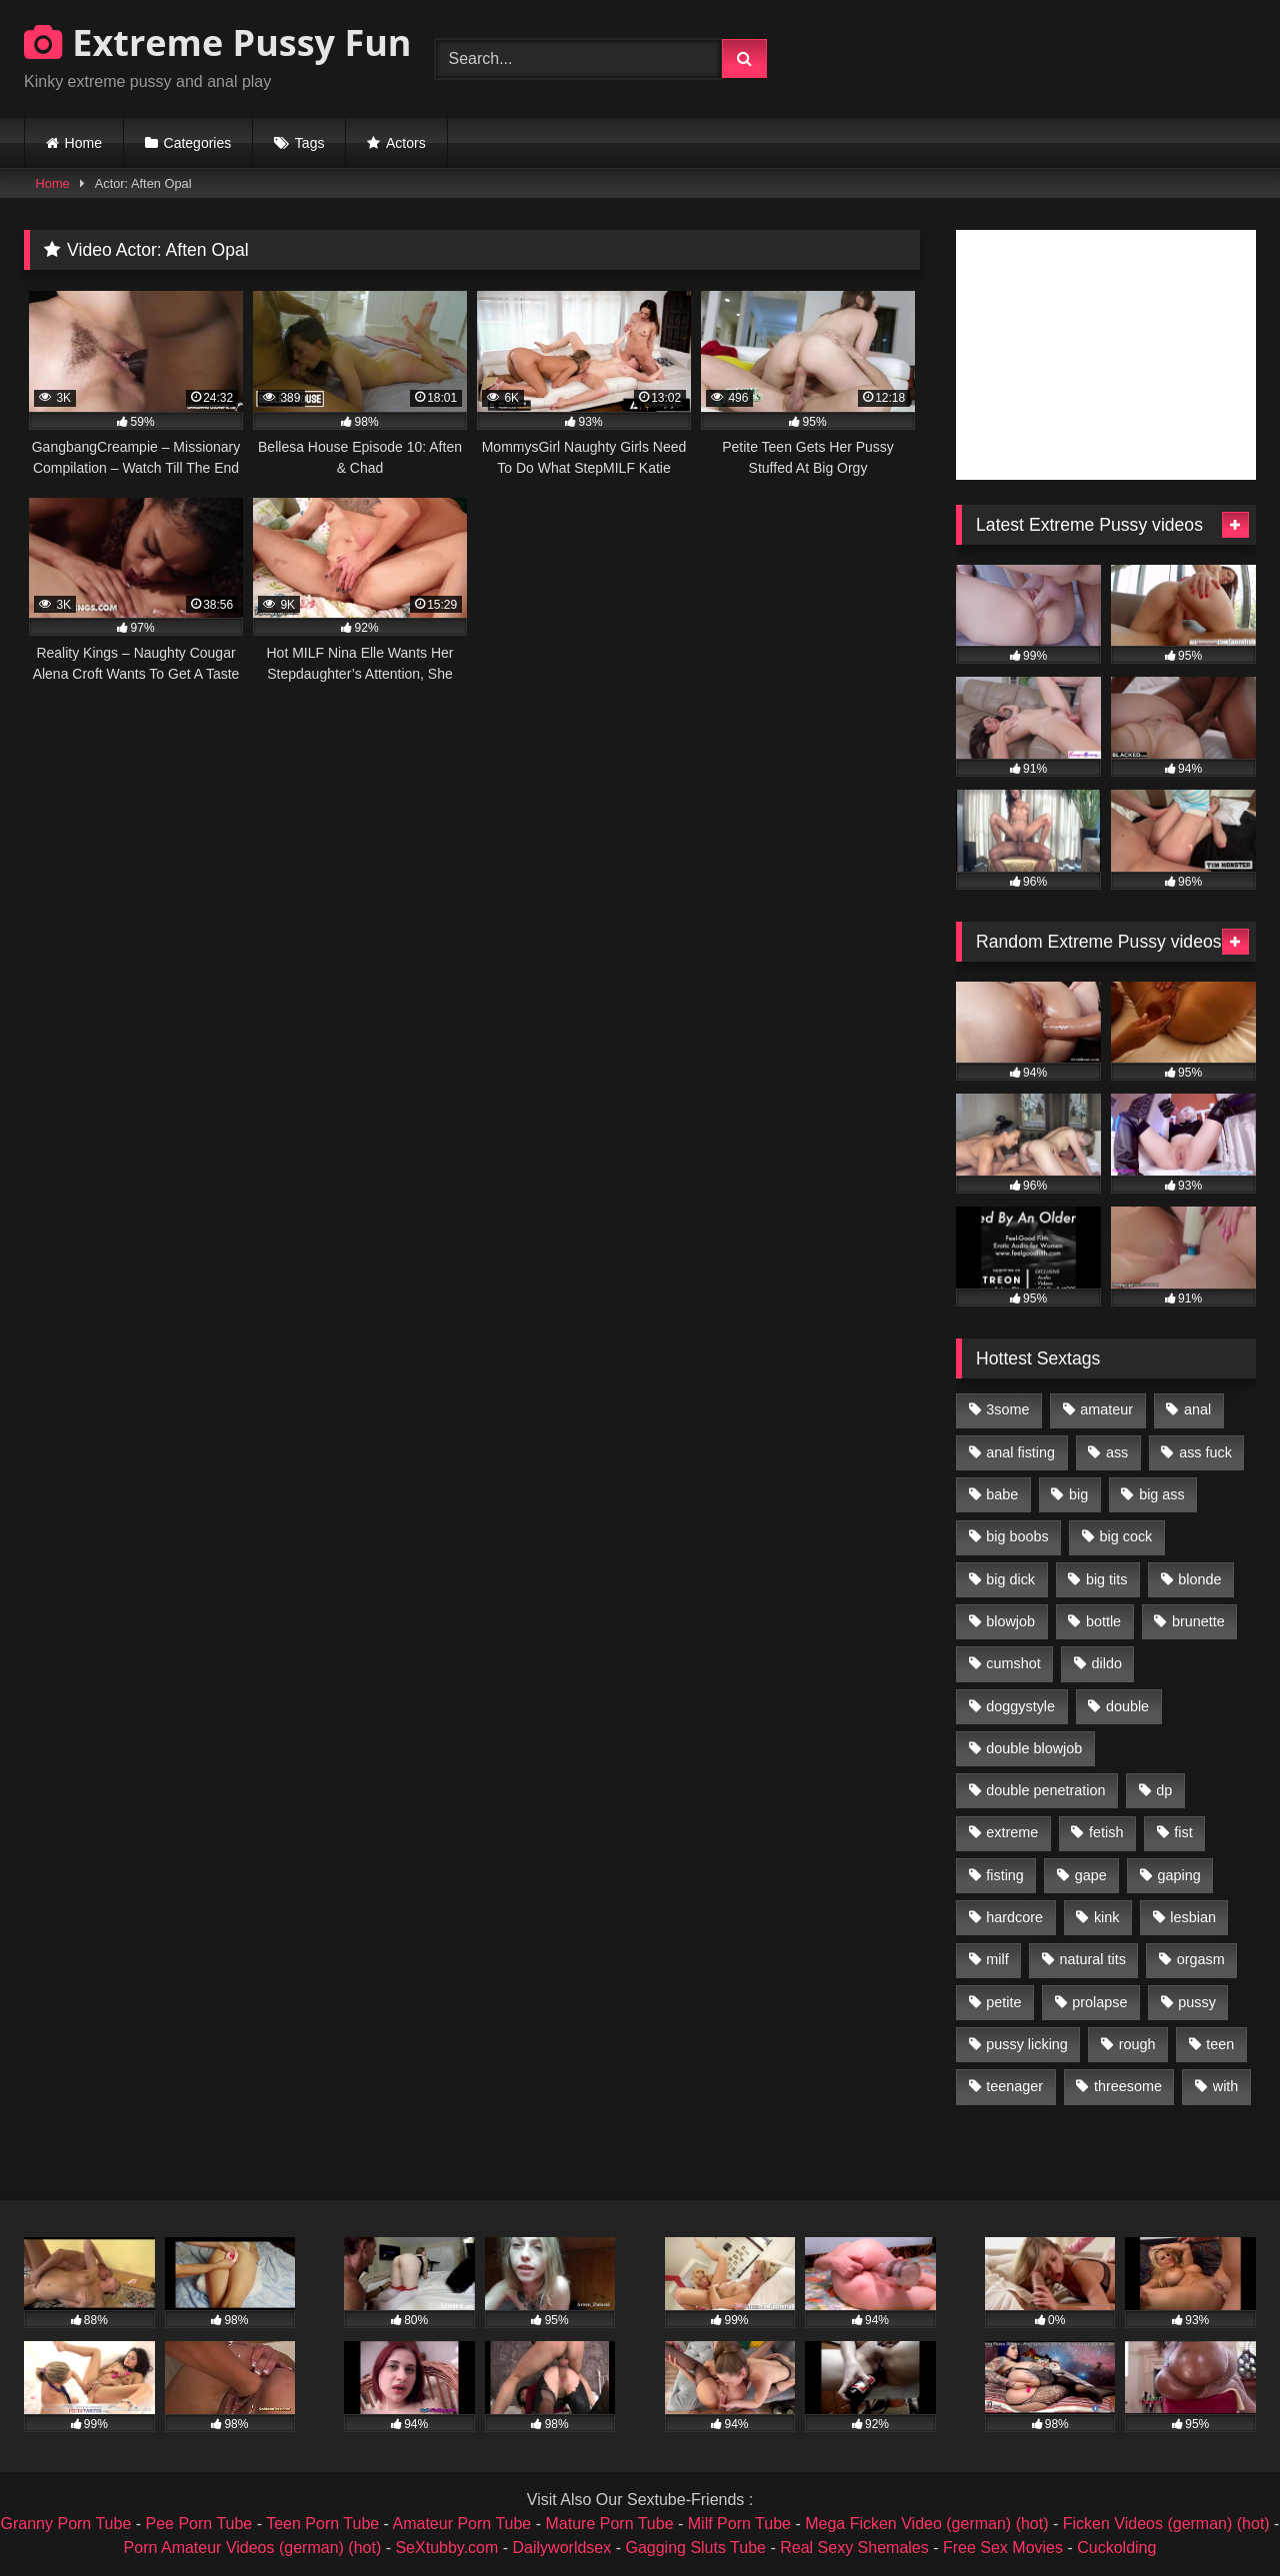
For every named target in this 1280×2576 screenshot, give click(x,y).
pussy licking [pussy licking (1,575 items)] (1027, 2044)
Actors (406, 143)
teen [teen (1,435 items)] (1220, 2044)
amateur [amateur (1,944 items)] (1106, 1409)
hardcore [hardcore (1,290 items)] (1014, 1917)
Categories (198, 143)
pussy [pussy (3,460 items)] (1197, 2002)
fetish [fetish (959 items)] (1106, 1832)
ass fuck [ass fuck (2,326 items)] (1205, 1452)
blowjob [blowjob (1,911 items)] (1010, 1621)
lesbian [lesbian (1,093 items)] (1193, 1917)
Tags (310, 143)
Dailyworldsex (562, 2547)
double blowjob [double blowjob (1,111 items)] (1034, 1748)
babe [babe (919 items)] (1002, 1494)
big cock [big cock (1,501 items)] (1126, 1536)
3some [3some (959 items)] (1007, 1409)
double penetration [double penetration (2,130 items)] (1045, 1790)
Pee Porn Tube (199, 2523)
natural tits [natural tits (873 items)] (1092, 1959)
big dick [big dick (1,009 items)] (1010, 1579)
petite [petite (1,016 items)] (1003, 2002)
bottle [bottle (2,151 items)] (1103, 1621)
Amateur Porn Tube (462, 2523)
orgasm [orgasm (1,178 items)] (1201, 1959)
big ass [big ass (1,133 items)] (1162, 1494)
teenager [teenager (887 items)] (1014, 2086)
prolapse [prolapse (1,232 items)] (1099, 2002)
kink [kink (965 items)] (1107, 1917)
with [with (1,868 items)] (1226, 2086)
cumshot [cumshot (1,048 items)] (1013, 1663)
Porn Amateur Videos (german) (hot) (253, 2547)
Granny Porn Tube (66, 2523)
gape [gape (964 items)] (1091, 1875)
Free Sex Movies (1003, 2547)
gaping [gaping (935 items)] (1179, 1875)
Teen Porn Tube (322, 2523)
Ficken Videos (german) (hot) (1166, 2523)
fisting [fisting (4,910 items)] (1005, 1875)
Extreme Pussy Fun (218, 42)
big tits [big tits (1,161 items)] (1107, 1579)
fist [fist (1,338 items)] (1183, 1832)
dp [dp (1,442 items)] (1164, 1790)
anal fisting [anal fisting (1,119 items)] (1020, 1452)
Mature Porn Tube (609, 2523)
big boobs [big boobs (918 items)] (1017, 1536)
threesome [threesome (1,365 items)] (1128, 2086)
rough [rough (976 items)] (1137, 2044)
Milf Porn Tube (739, 2523)
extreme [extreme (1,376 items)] (1012, 1832)
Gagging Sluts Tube (695, 2547)
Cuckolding (1116, 2547)
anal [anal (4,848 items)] (1197, 1409)
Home (83, 143)
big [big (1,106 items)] (1078, 1494)
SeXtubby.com (448, 2547)
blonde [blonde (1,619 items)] (1199, 1579)
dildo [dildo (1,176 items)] (1106, 1663)
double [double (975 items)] (1127, 1706)
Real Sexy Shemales (854, 2547)
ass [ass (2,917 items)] (1117, 1452)
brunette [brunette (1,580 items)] (1198, 1621)
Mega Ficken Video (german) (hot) (926, 2523)
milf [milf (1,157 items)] (997, 1959)
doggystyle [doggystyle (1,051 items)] (1020, 1706)
